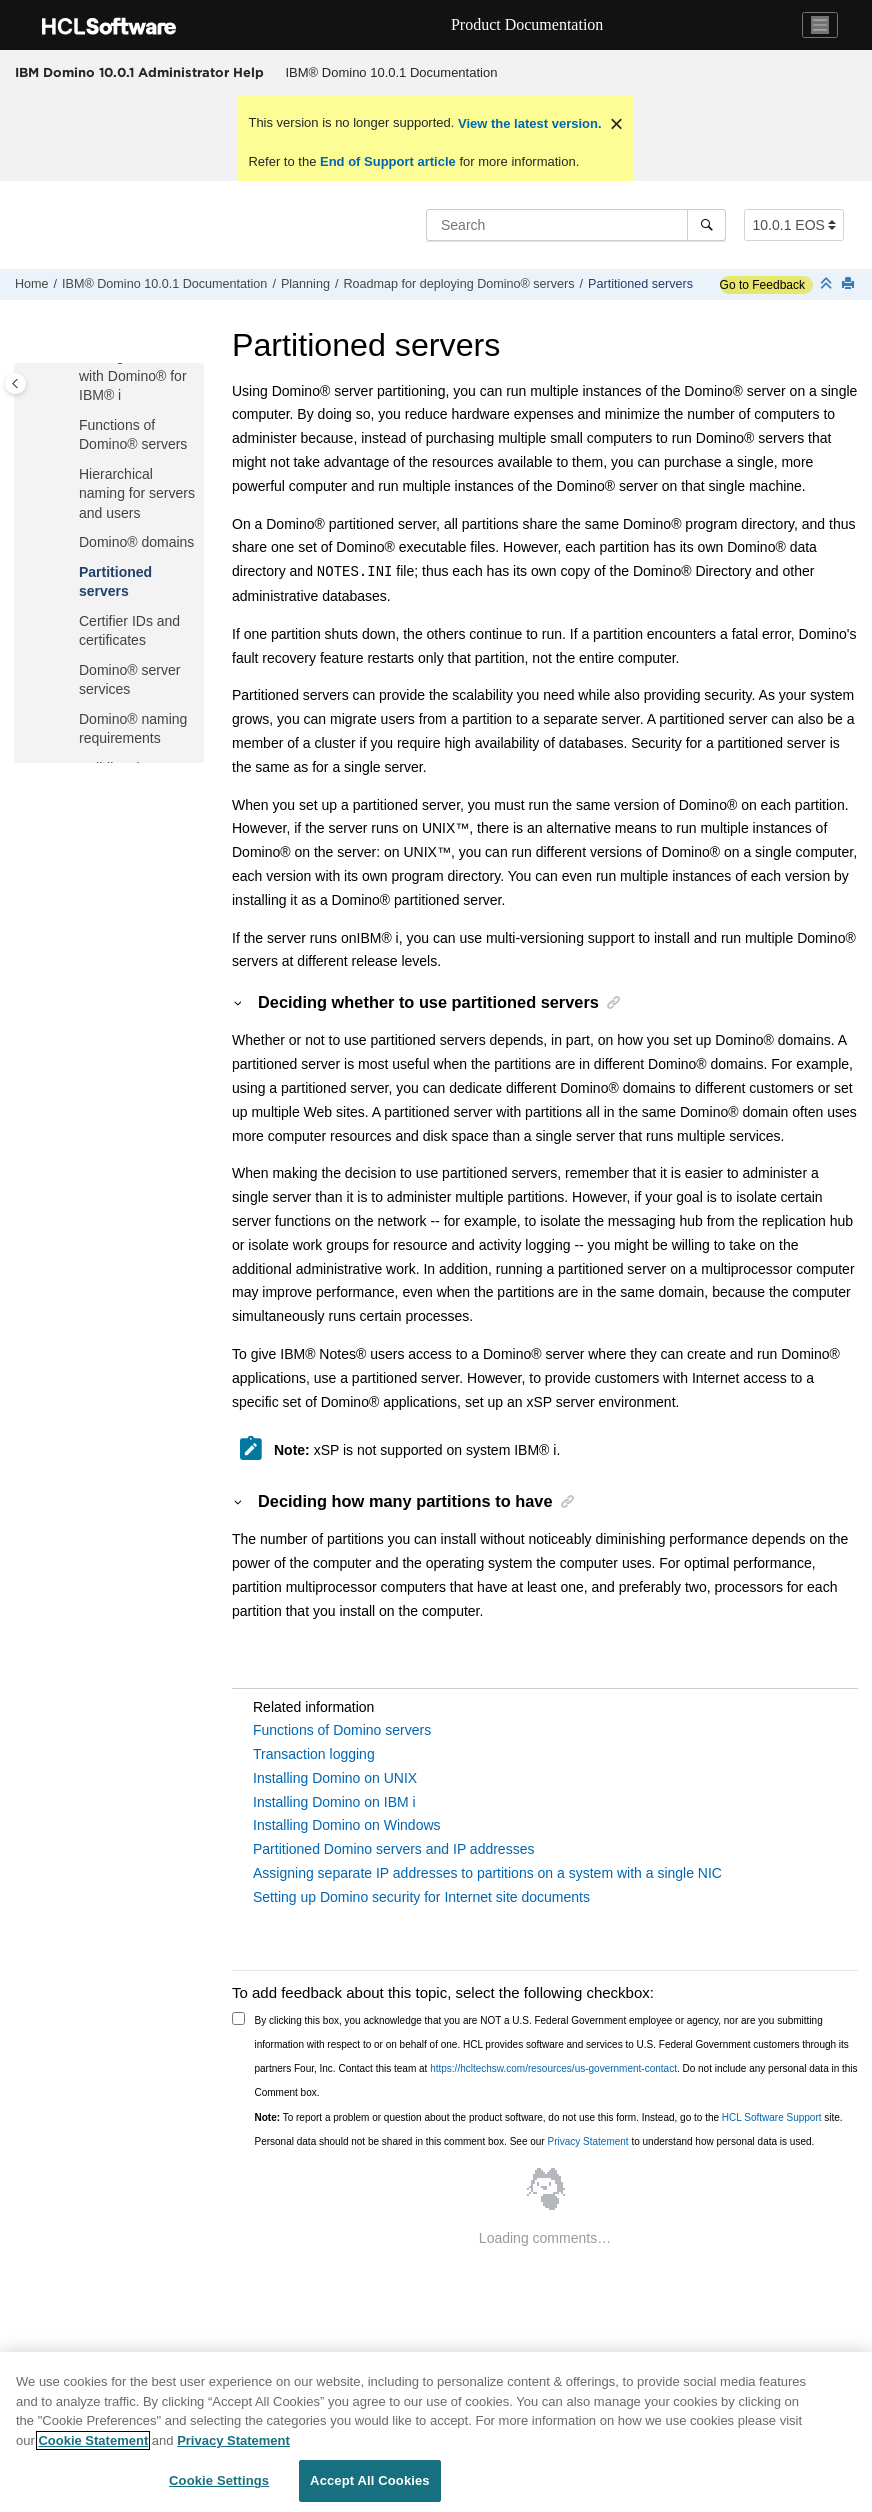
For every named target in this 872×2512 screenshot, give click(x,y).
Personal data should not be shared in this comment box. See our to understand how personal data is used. (535, 2141)
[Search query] (576, 225)
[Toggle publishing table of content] (15, 383)
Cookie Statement (93, 2440)
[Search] (706, 225)
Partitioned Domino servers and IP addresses (393, 1849)
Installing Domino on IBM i (334, 1802)
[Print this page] (850, 284)
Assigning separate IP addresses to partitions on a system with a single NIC (487, 1873)
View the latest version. (527, 123)
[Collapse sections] (828, 284)
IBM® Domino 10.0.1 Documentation (392, 72)
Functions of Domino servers (342, 1730)
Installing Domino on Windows (347, 1825)
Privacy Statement (587, 2141)
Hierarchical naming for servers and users (137, 493)
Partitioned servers (640, 284)
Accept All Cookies (370, 2480)
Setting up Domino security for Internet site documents (421, 1897)
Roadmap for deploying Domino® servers (458, 284)
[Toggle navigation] (820, 25)
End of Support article (387, 161)
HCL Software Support (772, 2117)
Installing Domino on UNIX (335, 1778)
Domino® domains (136, 542)
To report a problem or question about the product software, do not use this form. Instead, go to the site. (549, 2117)
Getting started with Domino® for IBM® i (133, 375)
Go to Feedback (762, 285)
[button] (71, 426)
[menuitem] (391, 73)
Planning (305, 284)
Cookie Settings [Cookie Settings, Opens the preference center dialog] (219, 2480)
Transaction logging (314, 1754)
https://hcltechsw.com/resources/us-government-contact (553, 2068)
